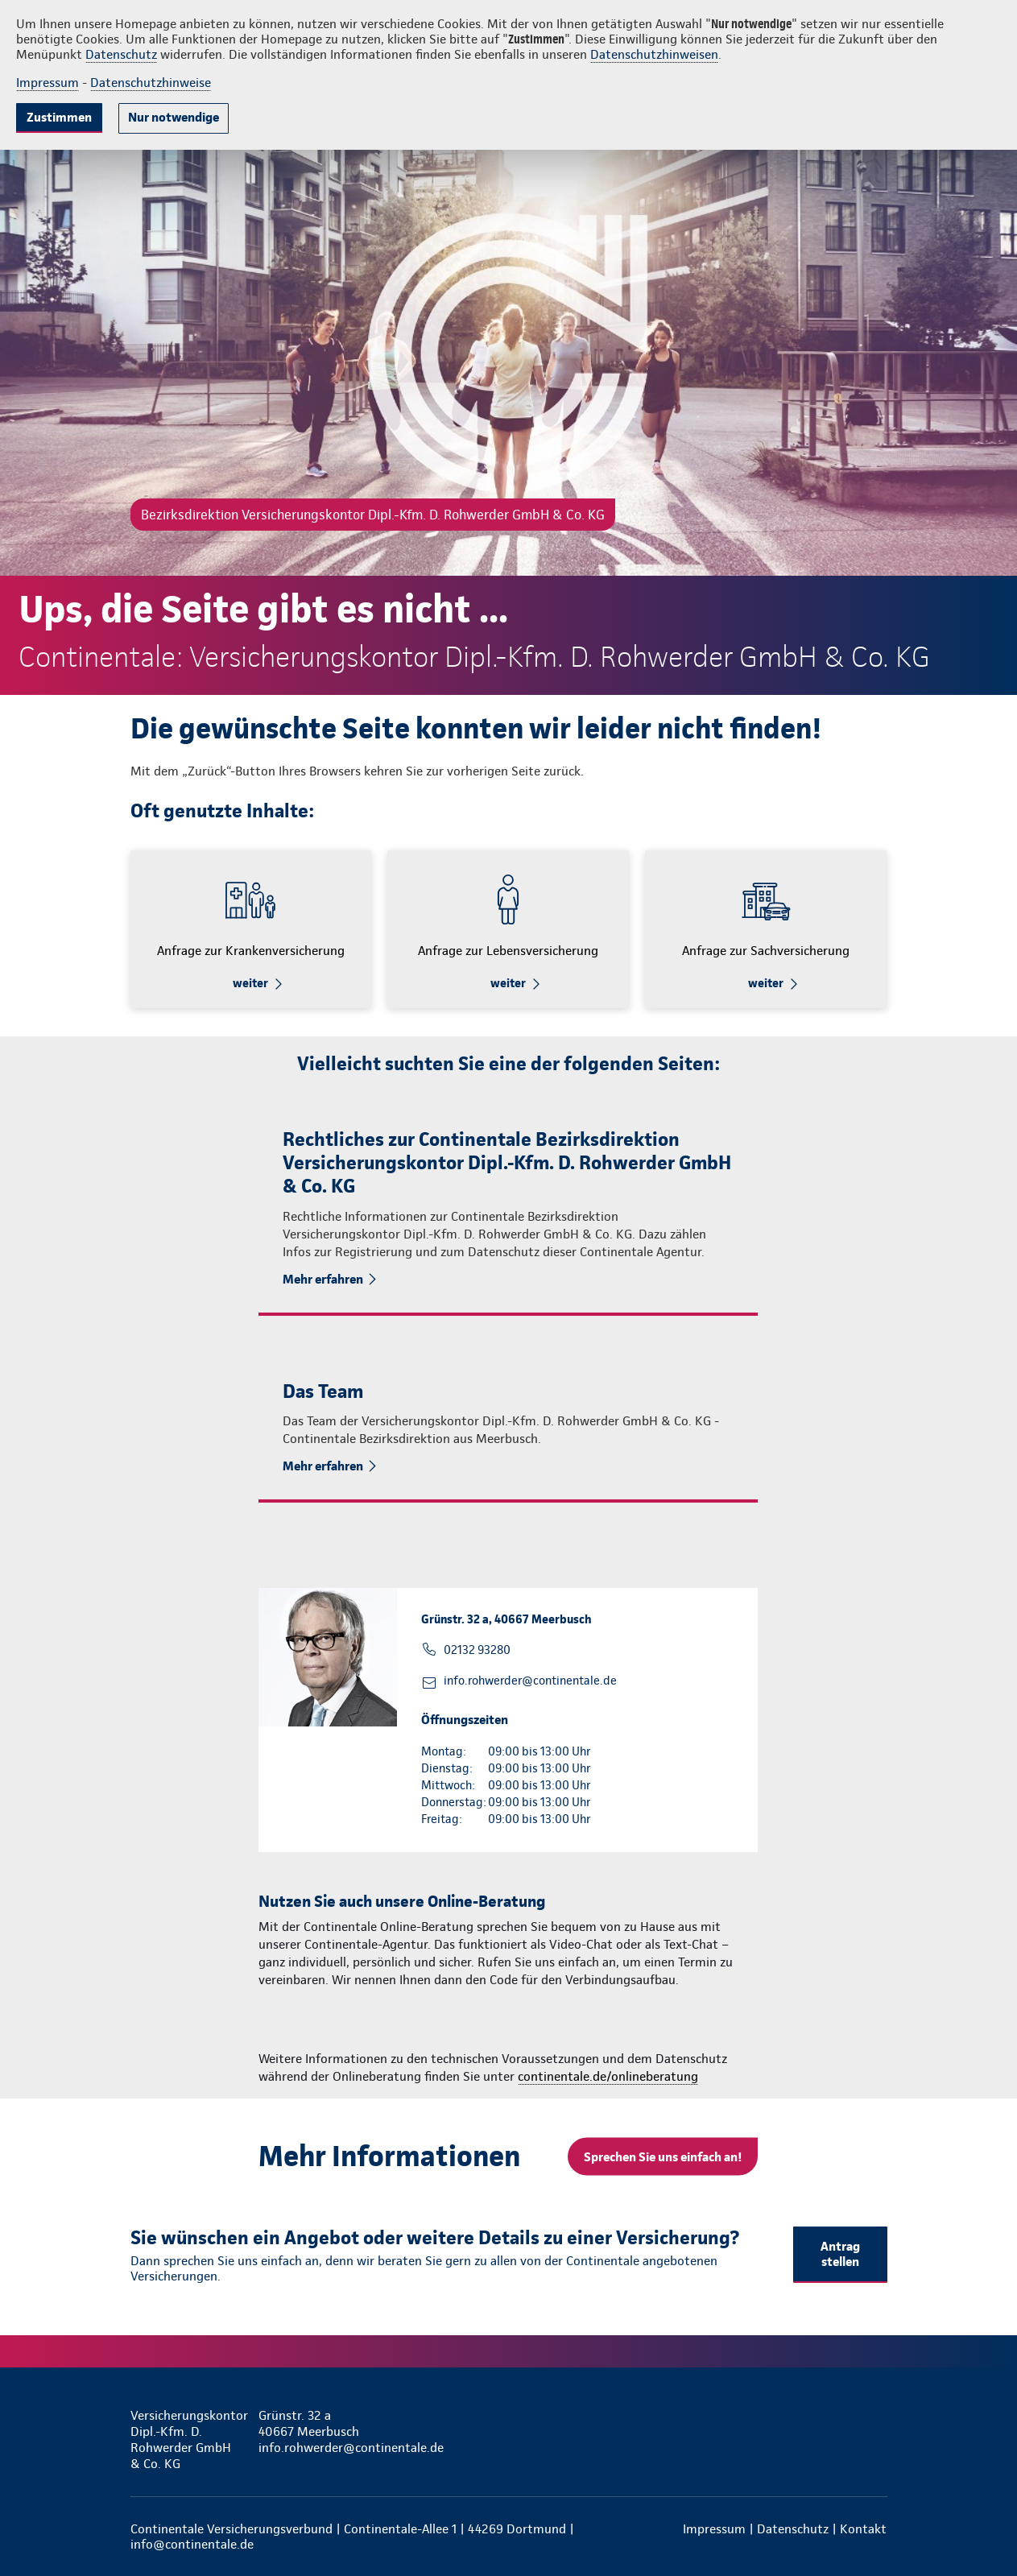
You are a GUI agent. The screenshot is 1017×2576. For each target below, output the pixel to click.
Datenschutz (121, 54)
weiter (250, 983)
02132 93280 (477, 1650)
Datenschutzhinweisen (654, 54)
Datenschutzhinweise (150, 82)
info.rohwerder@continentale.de (530, 1680)
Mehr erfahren (323, 1279)
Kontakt (863, 2529)
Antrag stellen (840, 2254)
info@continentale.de (192, 2544)
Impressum (47, 82)
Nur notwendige (173, 117)
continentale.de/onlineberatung (608, 2076)
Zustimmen (59, 117)
